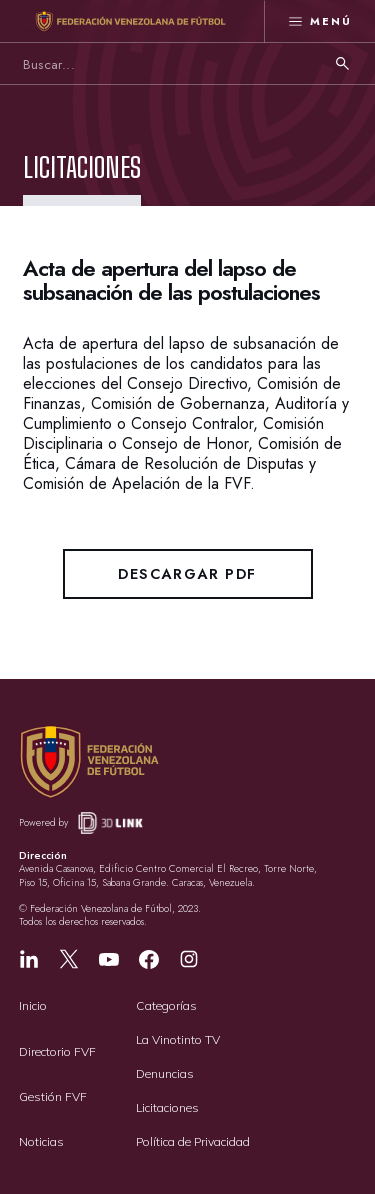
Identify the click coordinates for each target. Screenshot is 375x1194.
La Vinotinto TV (178, 1039)
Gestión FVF (53, 1096)
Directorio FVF (57, 1051)
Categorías (166, 1005)
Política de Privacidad (193, 1141)
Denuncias (165, 1073)
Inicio (33, 1005)
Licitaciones (167, 1107)
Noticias (41, 1141)
